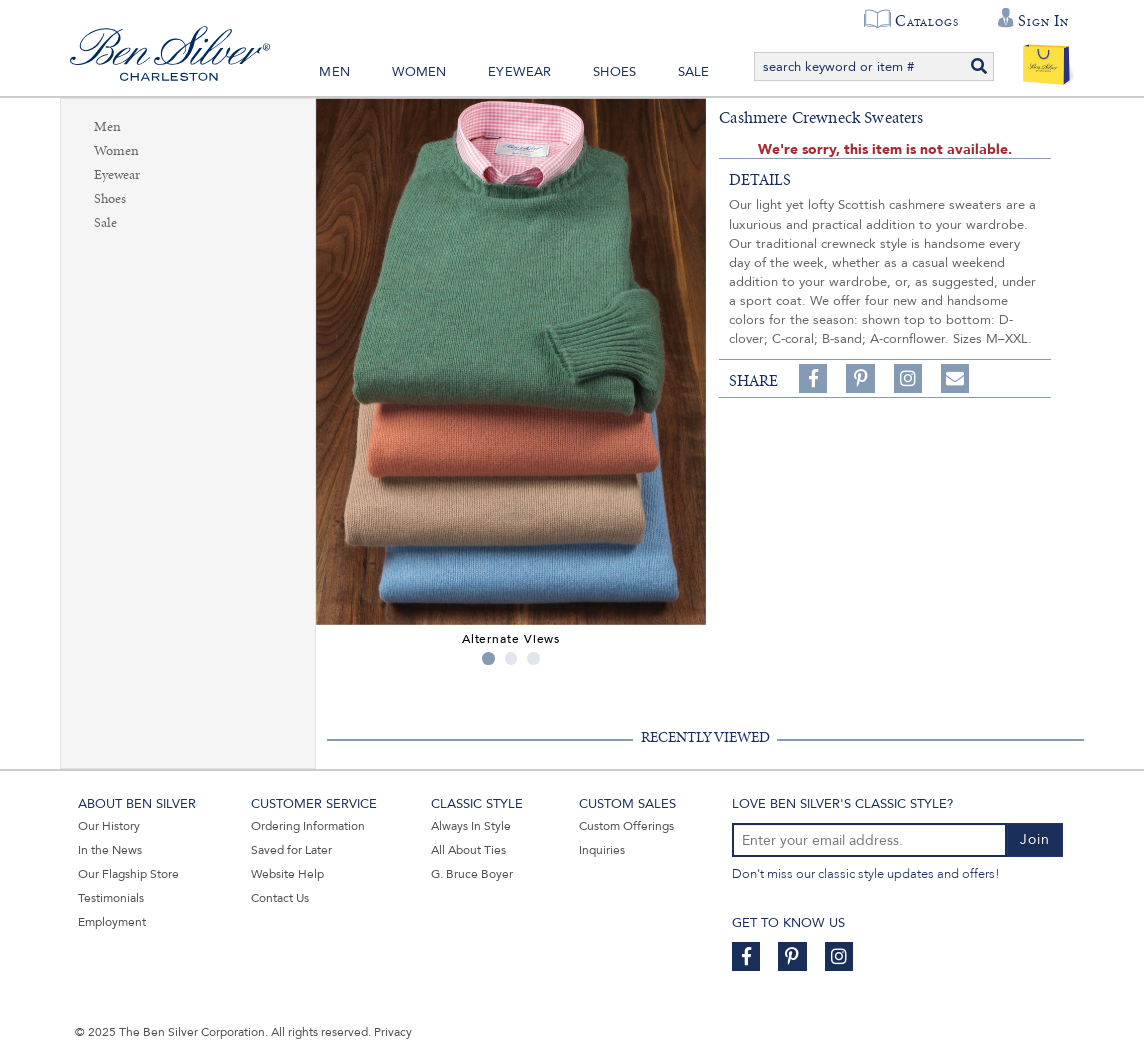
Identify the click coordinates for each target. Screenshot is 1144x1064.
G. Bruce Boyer (472, 874)
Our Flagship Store (128, 874)
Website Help (287, 874)
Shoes (614, 72)
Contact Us (280, 898)
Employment (112, 922)
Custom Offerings (626, 826)
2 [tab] (511, 658)
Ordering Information (308, 826)
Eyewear (519, 72)
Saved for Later (291, 850)
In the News (110, 850)
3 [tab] (533, 658)
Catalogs (926, 21)
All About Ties (468, 850)
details (760, 180)
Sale (694, 72)
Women (419, 72)
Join (1035, 839)
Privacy (393, 1032)
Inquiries (602, 850)
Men (334, 72)
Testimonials (111, 898)
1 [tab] (488, 658)
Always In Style (471, 826)
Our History (109, 826)
